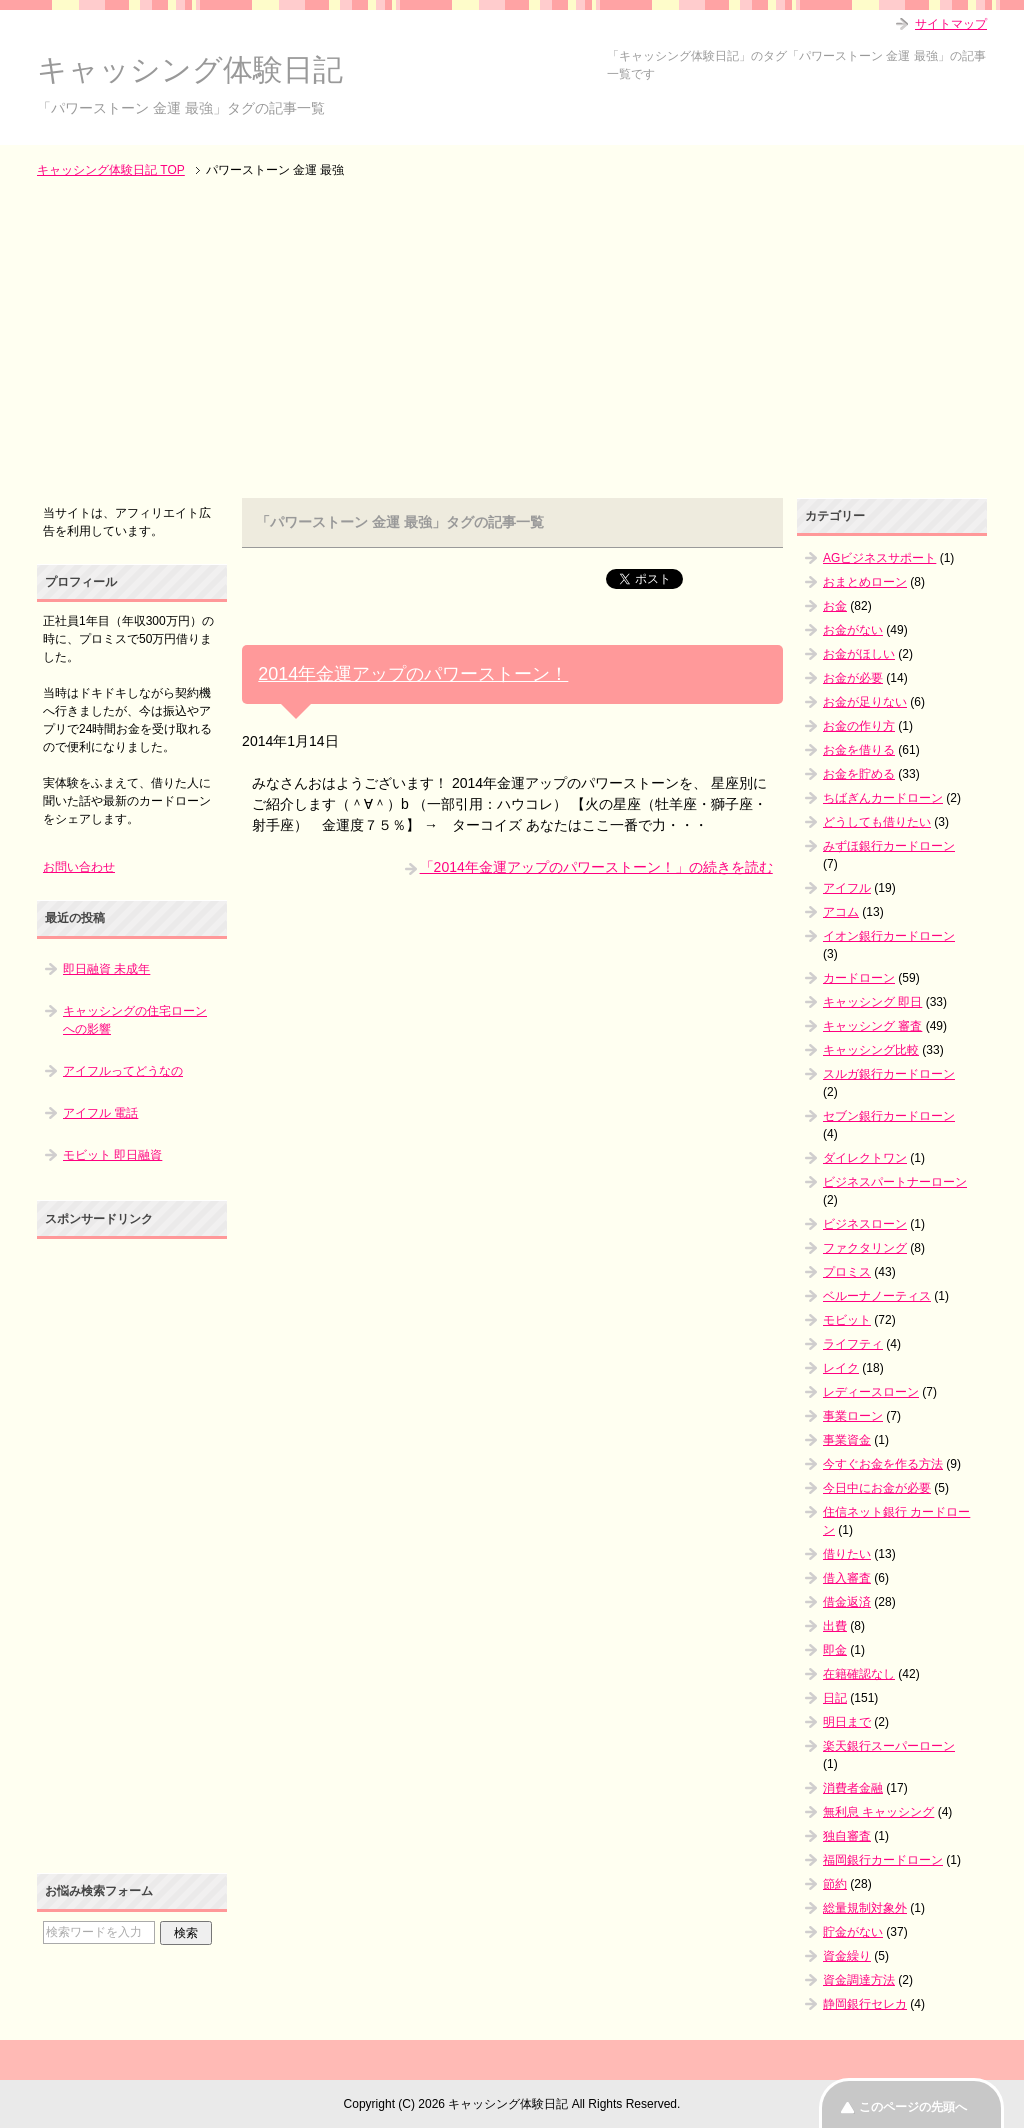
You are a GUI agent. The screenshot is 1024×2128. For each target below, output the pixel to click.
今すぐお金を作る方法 (883, 1464)
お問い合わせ (79, 867)
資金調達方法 (859, 1980)
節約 (835, 1884)
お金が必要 (853, 678)
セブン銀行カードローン (889, 1116)
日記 (835, 1698)
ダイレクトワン (865, 1158)
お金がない (853, 630)
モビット (847, 1320)
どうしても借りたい (877, 822)
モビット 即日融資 (112, 1155)
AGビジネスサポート (879, 558)
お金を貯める (859, 774)
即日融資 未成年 (106, 969)
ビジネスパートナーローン (895, 1182)
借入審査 (847, 1578)
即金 (835, 1650)
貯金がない (853, 1932)
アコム (841, 912)
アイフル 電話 (100, 1113)
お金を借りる (859, 750)
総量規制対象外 (865, 1908)
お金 (835, 606)
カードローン (859, 978)
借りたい (847, 1554)
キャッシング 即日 (872, 1002)
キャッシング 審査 (872, 1026)
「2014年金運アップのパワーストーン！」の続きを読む (596, 867)
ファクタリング (865, 1248)
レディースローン (871, 1392)
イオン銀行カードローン (889, 936)
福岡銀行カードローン (883, 1860)
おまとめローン (865, 582)
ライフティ (853, 1344)
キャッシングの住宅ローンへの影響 (135, 1020)
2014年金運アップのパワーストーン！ (413, 674)
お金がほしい (859, 654)
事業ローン (853, 1416)
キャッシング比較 (871, 1050)
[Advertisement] (512, 340)
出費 (835, 1626)
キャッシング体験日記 (190, 69)
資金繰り (847, 1956)
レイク (841, 1368)
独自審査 (847, 1836)
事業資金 (847, 1440)
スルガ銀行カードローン (889, 1074)
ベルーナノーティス (877, 1296)
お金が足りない (865, 702)
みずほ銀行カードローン (889, 846)
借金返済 (847, 1602)
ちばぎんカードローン (883, 798)
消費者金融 (853, 1788)
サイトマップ (951, 24)
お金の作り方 (859, 726)
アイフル (847, 888)
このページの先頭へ (913, 2107)
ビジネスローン (865, 1224)
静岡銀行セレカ (865, 2004)
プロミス (847, 1272)
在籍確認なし (859, 1674)
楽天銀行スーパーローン (889, 1746)
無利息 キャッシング (878, 1812)
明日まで (847, 1722)
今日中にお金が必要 (877, 1488)
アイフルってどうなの (123, 1071)
